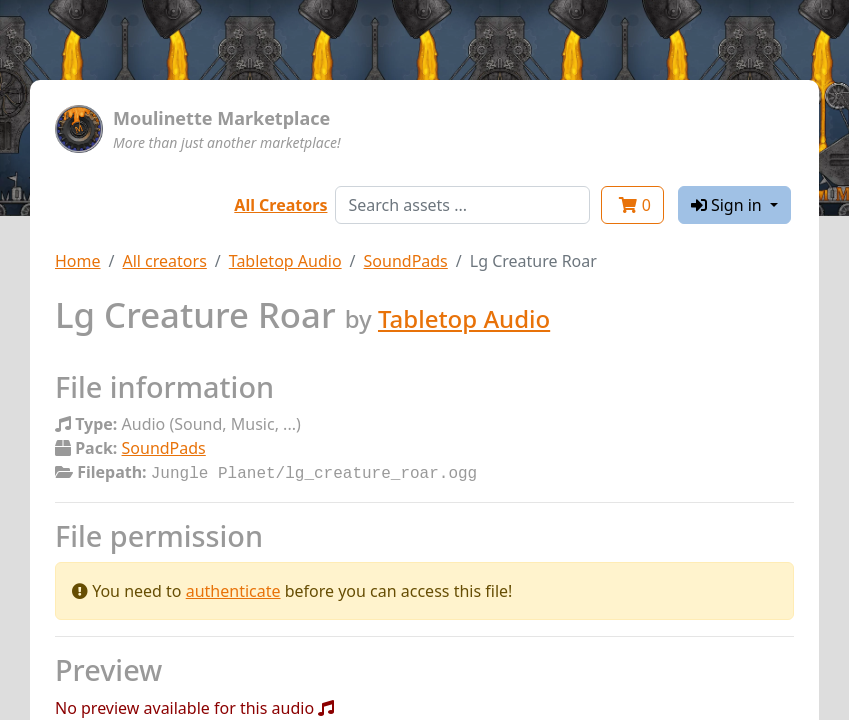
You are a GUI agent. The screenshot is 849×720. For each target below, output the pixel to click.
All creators (164, 261)
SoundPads (406, 261)
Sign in (728, 205)
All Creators (280, 205)
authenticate (233, 589)
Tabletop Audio (285, 261)
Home (78, 261)
